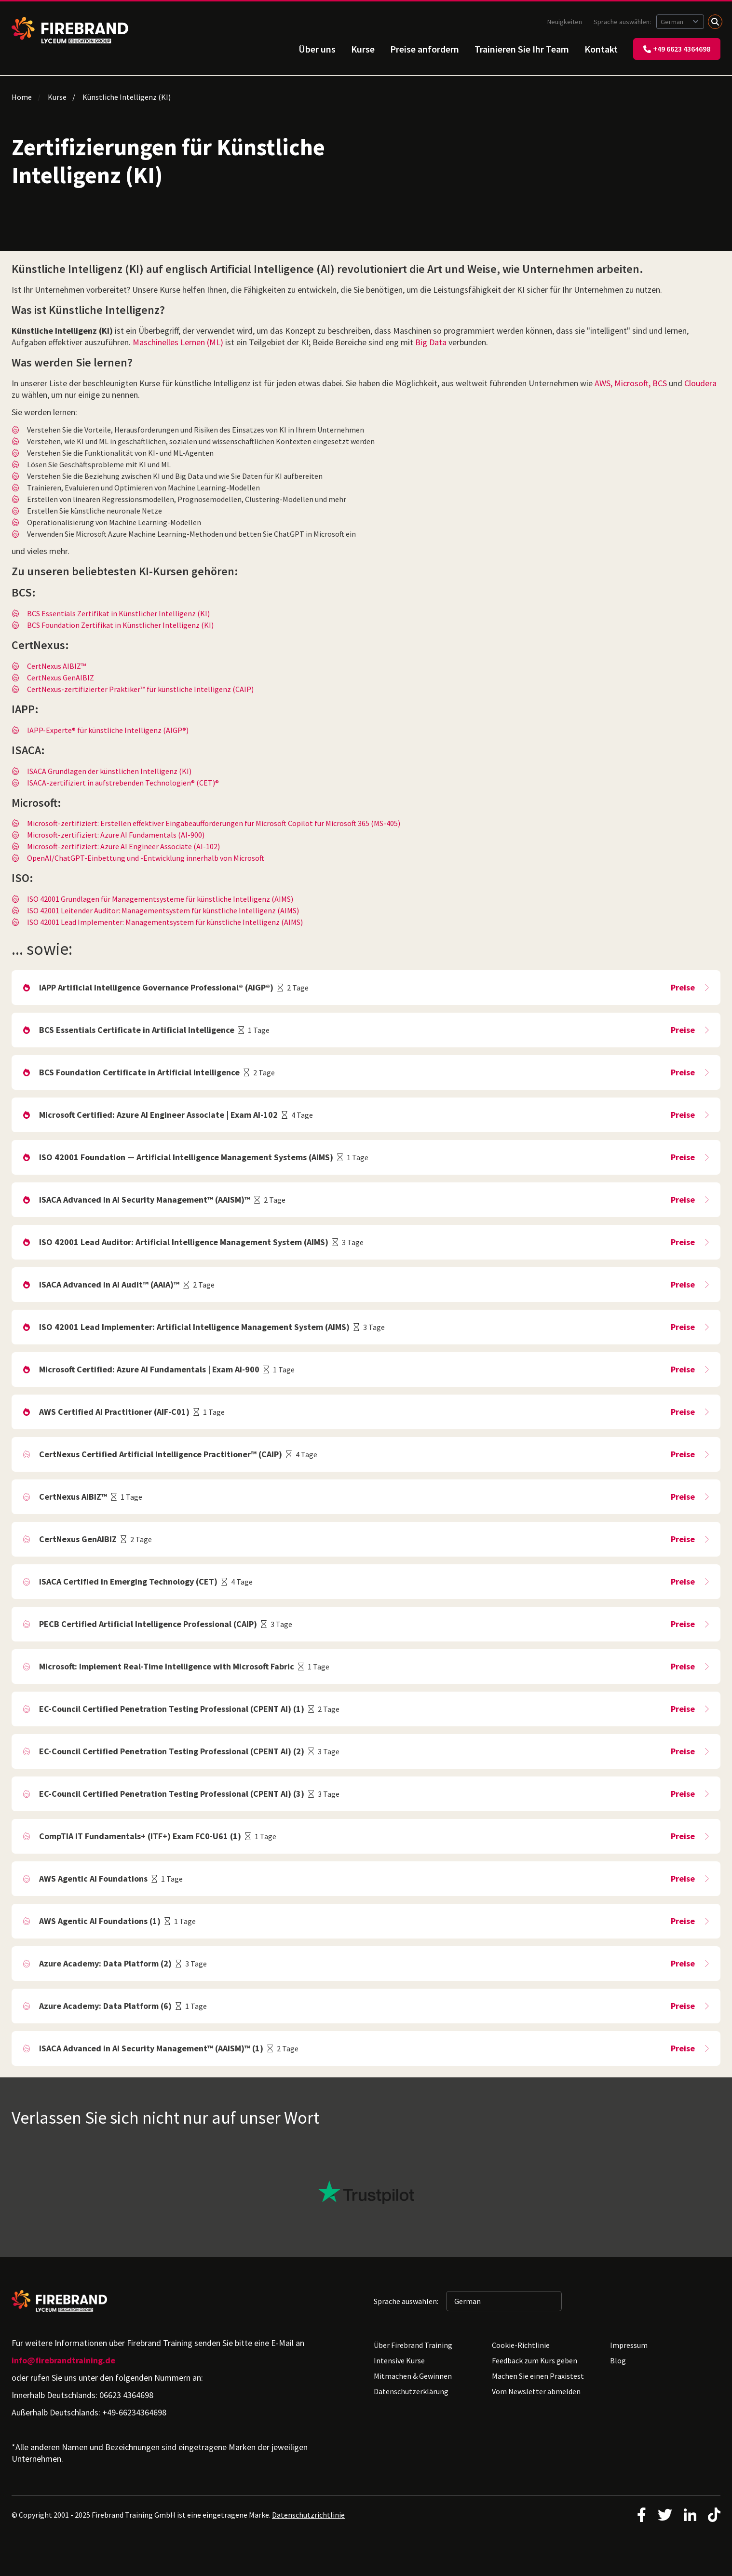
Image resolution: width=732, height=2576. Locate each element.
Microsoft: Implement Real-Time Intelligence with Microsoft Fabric (166, 1666)
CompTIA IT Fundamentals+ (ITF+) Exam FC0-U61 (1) (140, 1836)
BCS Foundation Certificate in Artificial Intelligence (139, 1072)
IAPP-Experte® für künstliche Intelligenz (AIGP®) (108, 730)
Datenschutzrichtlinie (308, 2515)
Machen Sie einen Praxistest (538, 2376)
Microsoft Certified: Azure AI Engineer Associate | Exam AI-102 (158, 1114)
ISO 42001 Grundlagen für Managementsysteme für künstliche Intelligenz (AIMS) (160, 899)
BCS (659, 383)
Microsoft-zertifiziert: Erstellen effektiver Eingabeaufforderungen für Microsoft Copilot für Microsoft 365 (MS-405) (213, 823)
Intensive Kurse (399, 2360)
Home (22, 97)
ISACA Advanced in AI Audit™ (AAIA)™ (109, 1284)
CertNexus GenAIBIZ (60, 677)
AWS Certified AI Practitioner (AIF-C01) (114, 1411)
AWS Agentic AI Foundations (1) (100, 1920)
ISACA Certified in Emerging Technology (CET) (128, 1581)
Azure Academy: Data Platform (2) (105, 1963)
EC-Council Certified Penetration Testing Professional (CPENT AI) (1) (171, 1708)
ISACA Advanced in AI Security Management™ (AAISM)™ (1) (151, 2048)
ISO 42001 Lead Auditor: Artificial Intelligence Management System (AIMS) (183, 1241)
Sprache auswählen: (623, 21)
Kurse (363, 49)
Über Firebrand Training (413, 2345)
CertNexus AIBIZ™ (56, 666)
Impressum (629, 2345)
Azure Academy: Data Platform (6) (105, 2005)
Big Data (431, 342)
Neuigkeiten (564, 21)
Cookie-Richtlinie (521, 2345)
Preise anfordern (424, 49)
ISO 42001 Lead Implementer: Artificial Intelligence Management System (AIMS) (194, 1326)
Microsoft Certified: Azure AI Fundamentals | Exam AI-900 (149, 1369)
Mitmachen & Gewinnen (413, 2376)
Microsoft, (632, 383)
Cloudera (700, 383)
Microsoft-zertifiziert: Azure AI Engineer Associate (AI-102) (123, 846)
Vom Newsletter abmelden (536, 2391)
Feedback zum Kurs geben (534, 2360)
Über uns (317, 49)
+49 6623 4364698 (676, 49)
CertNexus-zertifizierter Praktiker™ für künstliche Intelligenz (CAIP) (140, 689)
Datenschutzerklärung (411, 2391)
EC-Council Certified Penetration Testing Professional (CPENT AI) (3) (171, 1793)
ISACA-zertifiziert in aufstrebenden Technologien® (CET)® (123, 782)
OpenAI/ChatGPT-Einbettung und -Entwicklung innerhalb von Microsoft (145, 858)
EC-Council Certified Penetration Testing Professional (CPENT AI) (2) (171, 1751)
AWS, (603, 383)
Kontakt (601, 49)
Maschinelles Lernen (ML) (178, 342)
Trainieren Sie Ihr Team (521, 49)
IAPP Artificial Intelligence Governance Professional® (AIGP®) (156, 987)
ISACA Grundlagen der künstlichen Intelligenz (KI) (109, 771)
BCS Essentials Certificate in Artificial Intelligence (136, 1029)
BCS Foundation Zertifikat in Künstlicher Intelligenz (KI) (120, 625)
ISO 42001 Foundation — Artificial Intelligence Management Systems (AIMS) (186, 1157)
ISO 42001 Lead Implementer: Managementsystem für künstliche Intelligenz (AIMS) (165, 922)
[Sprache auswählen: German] (680, 21)
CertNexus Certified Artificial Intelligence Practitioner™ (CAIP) (160, 1454)
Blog (618, 2360)
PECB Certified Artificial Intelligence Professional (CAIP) (148, 1623)
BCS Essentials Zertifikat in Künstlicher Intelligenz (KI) (118, 613)
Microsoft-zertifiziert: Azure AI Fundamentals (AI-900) (115, 835)
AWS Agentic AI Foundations (93, 1878)
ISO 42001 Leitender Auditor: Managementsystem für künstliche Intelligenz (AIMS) (163, 910)
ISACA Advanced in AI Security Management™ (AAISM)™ (144, 1199)
